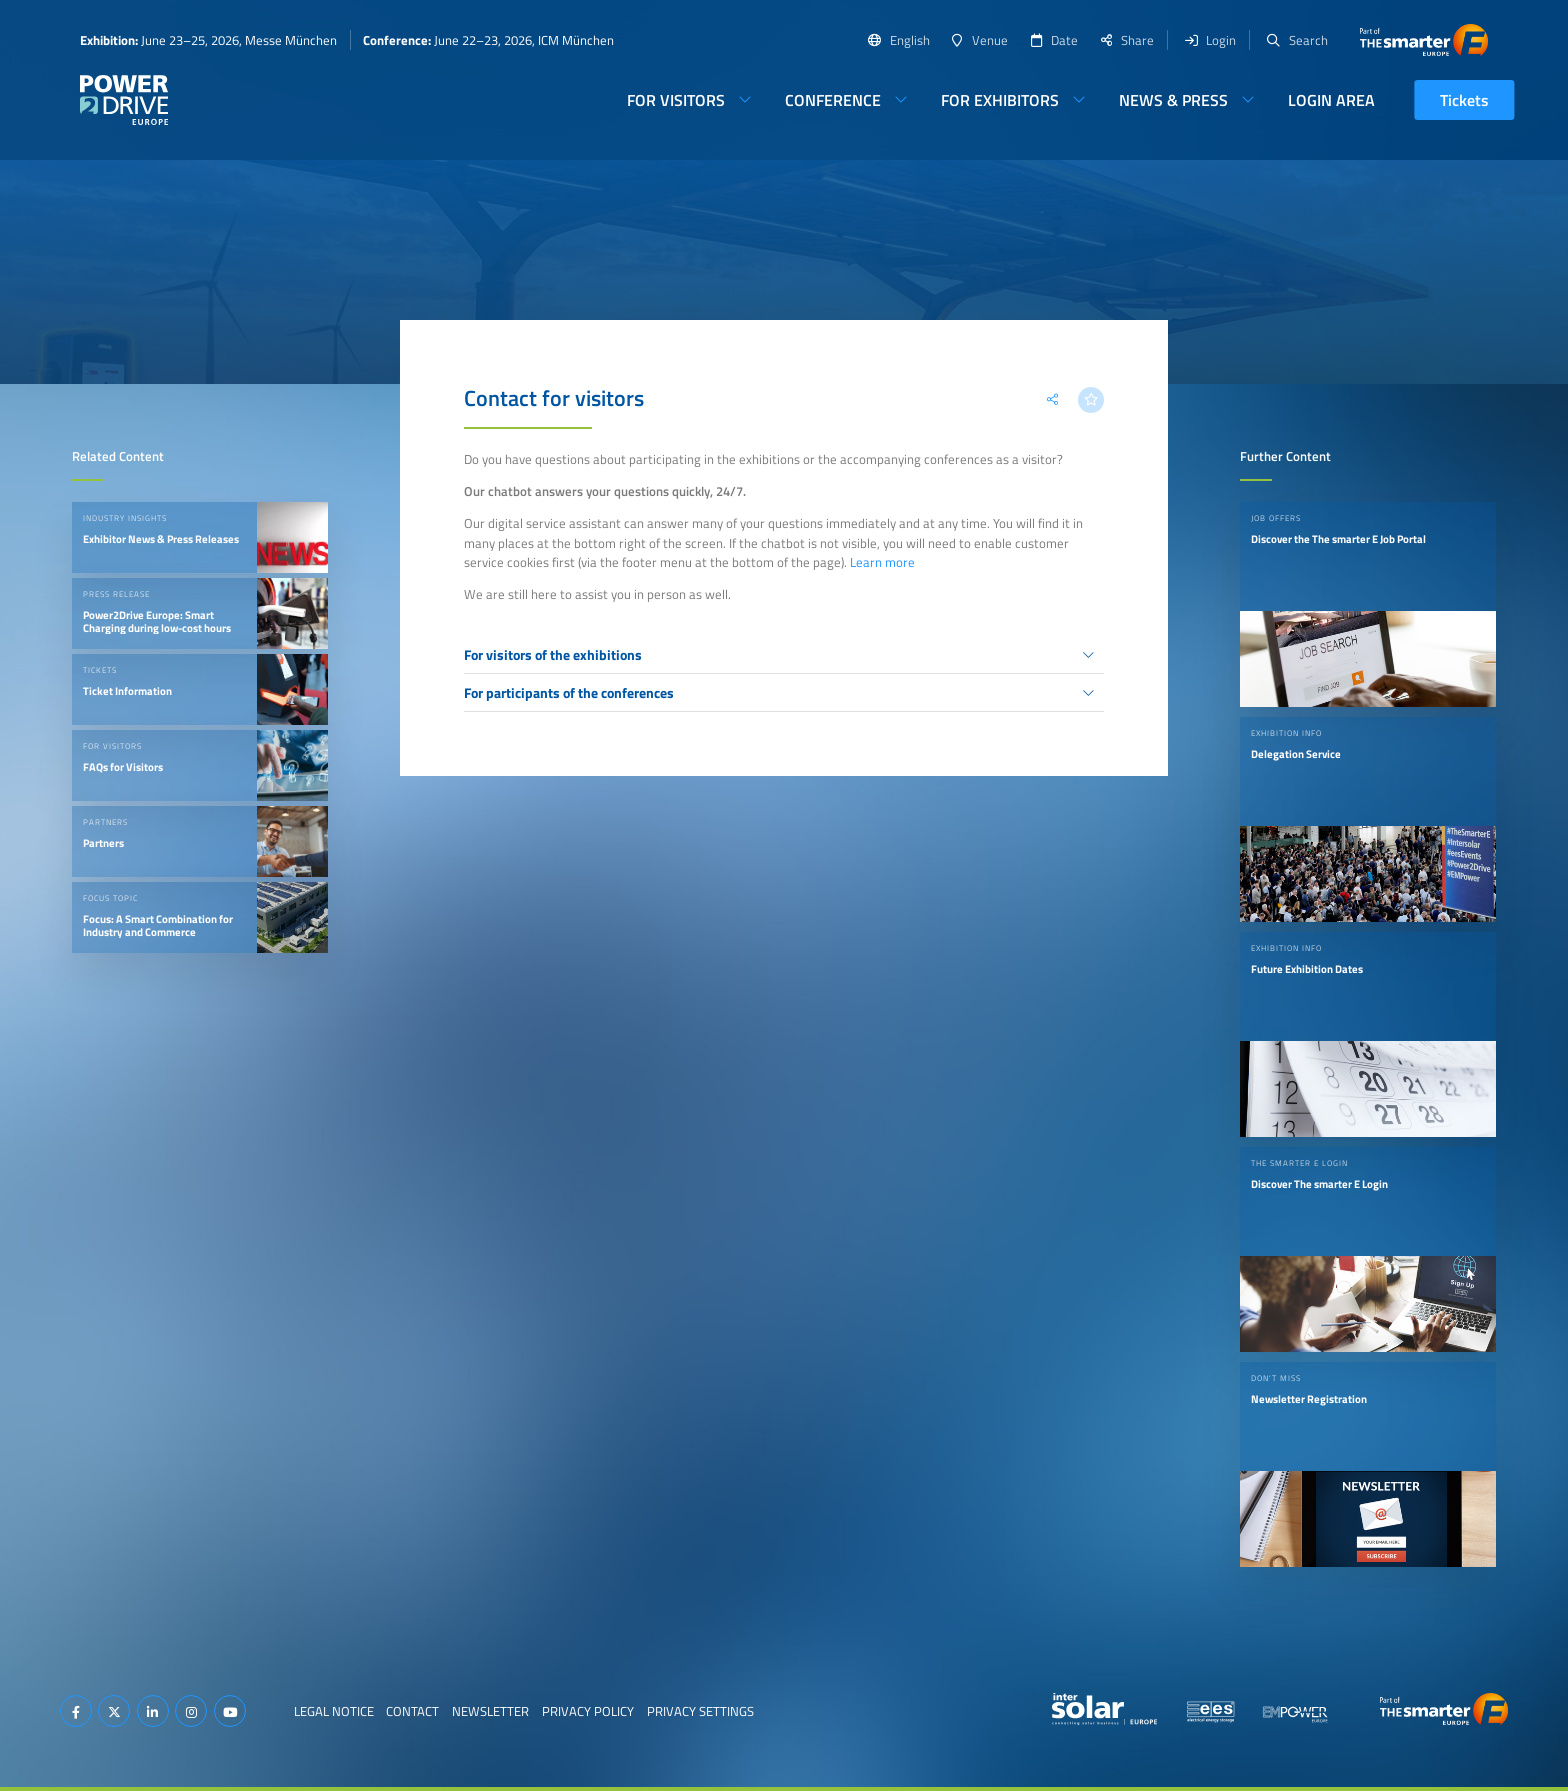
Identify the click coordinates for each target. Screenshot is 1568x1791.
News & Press (1173, 100)
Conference (833, 100)
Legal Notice (334, 1711)
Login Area (1331, 100)
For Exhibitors (1000, 100)
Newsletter (490, 1711)
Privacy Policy (588, 1711)
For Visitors (676, 100)
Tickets (1464, 100)
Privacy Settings (700, 1711)
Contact (412, 1711)
